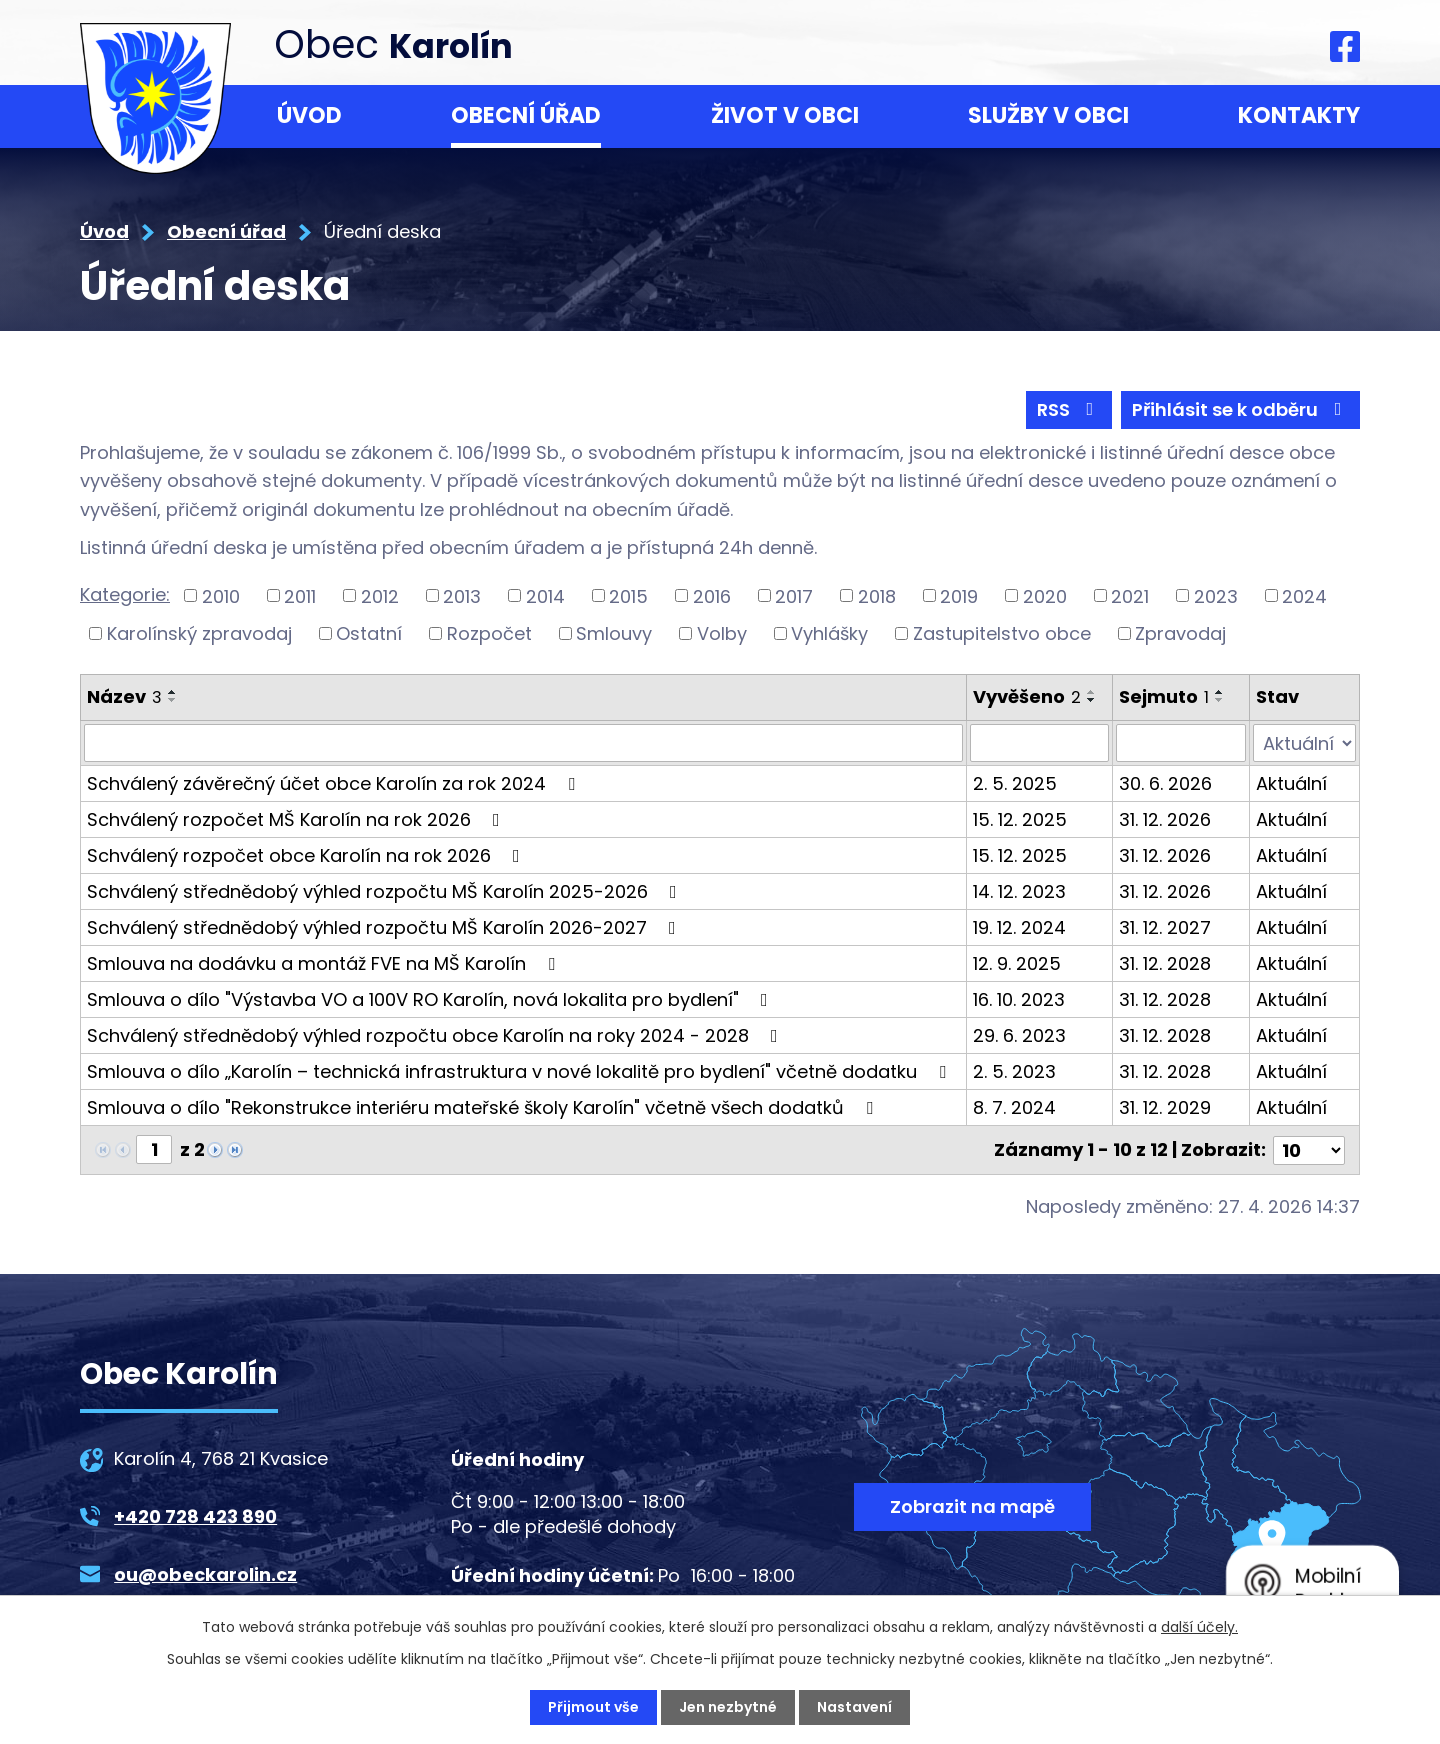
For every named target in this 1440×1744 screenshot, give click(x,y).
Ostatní (369, 633)
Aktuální (1291, 783)
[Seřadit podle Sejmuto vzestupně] (1220, 692)
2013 (462, 595)
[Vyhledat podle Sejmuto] (1181, 743)
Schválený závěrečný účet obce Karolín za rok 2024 (335, 783)
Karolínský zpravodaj (199, 633)
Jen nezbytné (728, 1707)
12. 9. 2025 (1017, 963)
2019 (959, 595)
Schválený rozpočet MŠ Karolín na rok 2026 (297, 819)
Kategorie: (125, 594)
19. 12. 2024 (1019, 927)
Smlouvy (614, 633)
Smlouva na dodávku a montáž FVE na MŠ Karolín (325, 963)
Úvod (309, 115)
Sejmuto (1164, 696)
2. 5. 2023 (1014, 1071)
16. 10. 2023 (1019, 999)
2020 (1045, 595)
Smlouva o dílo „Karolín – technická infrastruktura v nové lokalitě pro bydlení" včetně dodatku (520, 1071)
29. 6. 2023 (1019, 1035)
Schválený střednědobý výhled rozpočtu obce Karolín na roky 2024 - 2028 (436, 1035)
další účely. (1199, 1627)
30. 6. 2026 (1165, 783)
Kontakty (1299, 115)
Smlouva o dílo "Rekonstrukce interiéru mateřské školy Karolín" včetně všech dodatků (484, 1107)
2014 (545, 595)
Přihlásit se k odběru (1241, 409)
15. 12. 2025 (1020, 819)
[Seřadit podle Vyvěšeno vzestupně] (1092, 692)
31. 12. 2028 (1165, 963)
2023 (1216, 595)
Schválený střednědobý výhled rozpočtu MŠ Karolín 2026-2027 (385, 927)
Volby (722, 633)
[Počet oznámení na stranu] (1309, 1149)
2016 (712, 595)
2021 (1130, 595)
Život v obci (785, 115)
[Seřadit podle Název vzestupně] (173, 692)
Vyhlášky (829, 633)
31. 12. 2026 (1165, 819)
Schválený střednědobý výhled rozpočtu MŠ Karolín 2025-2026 (386, 891)
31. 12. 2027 (1165, 927)
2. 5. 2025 (1015, 783)
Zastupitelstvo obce (1002, 633)
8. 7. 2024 (1014, 1107)
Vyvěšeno (1027, 696)
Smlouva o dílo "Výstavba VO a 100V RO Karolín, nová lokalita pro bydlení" (431, 999)
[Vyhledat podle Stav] (1304, 743)
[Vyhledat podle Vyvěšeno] (1039, 743)
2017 (794, 595)
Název (124, 696)
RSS (1069, 409)
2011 (300, 595)
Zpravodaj (1180, 633)
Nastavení (854, 1707)
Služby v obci (1048, 115)
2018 (877, 595)
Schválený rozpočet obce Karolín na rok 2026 (307, 855)
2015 (628, 595)
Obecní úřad (526, 115)
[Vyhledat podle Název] (523, 743)
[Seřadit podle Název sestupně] (173, 700)
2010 (221, 595)
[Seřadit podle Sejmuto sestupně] (1220, 700)
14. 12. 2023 (1019, 891)
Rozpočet (489, 633)
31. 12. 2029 (1165, 1107)
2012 (380, 595)
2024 (1304, 595)
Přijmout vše (593, 1707)
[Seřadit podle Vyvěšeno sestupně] (1092, 700)
